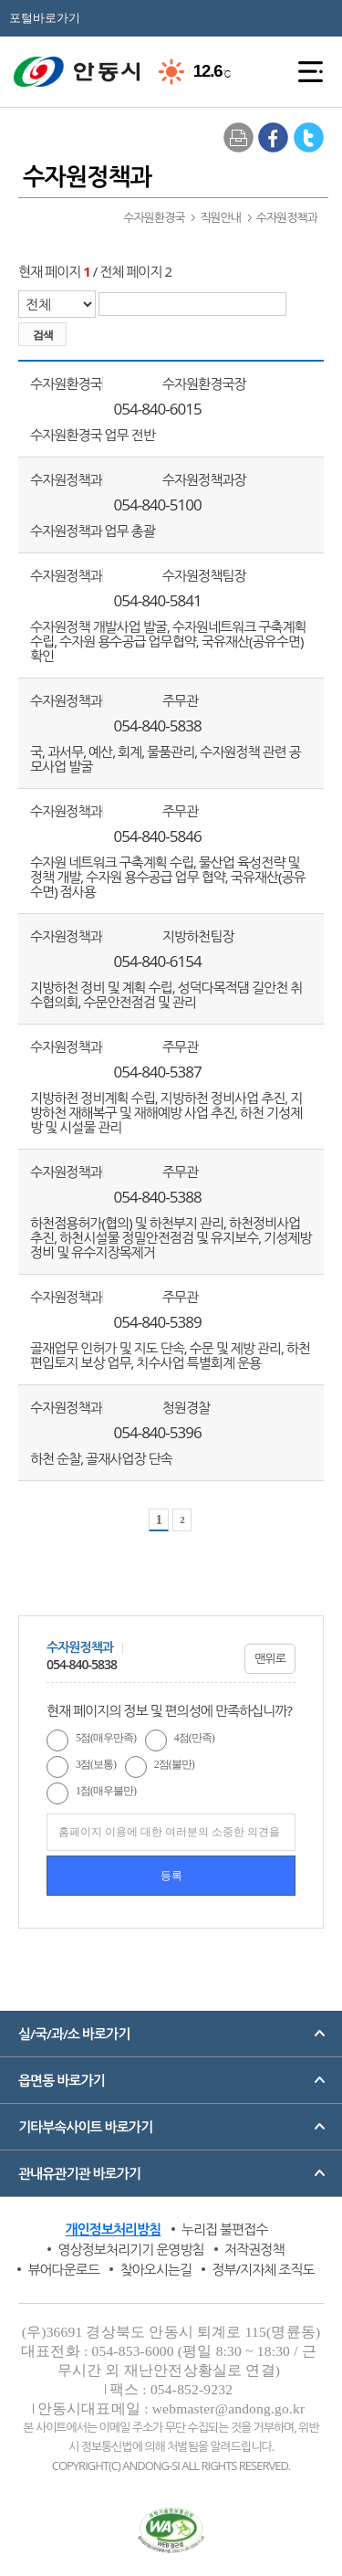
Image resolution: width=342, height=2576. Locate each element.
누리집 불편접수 (224, 2229)
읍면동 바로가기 (61, 2080)
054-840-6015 (158, 409)
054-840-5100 (158, 505)
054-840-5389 (158, 1322)
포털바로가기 (44, 18)
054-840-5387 (158, 1072)
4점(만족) (194, 1737)
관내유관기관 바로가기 (79, 2173)
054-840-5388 (158, 1197)
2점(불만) (174, 1764)
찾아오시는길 (155, 2269)
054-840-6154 (158, 961)
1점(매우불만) (106, 1790)
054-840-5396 (158, 1432)
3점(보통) (96, 1764)
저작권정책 (254, 2249)
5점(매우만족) (106, 1737)
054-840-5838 (158, 726)
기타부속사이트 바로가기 (85, 2127)
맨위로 (269, 1658)
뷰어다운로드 (63, 2269)
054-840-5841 (158, 601)
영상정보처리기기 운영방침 (130, 2249)
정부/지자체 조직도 (263, 2269)
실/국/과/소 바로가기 (74, 2033)
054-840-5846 (158, 836)
